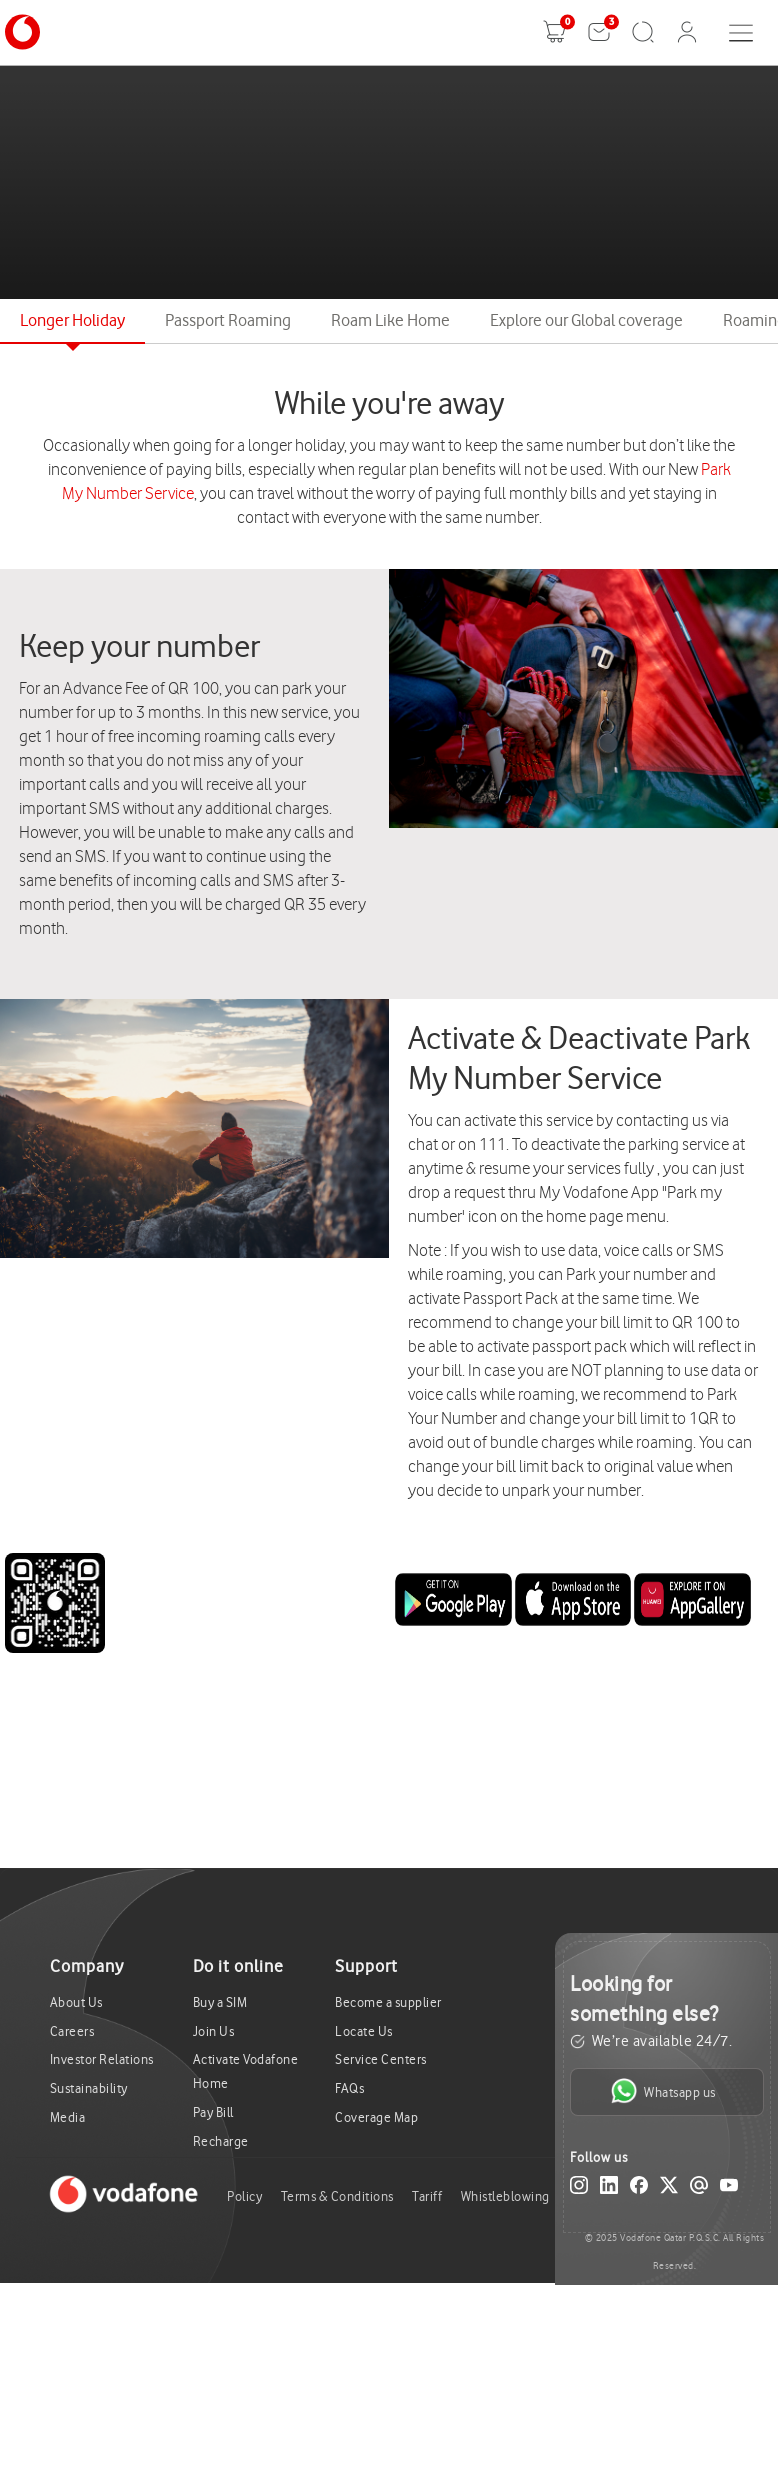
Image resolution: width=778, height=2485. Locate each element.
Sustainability (89, 2088)
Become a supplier (388, 2002)
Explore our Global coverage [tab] (586, 320)
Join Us (214, 2031)
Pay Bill (213, 2112)
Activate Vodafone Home (246, 2071)
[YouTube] (729, 2189)
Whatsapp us (663, 2091)
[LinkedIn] (609, 2189)
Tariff (427, 2196)
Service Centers (381, 2059)
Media (68, 2117)
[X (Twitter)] (669, 2189)
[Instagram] (579, 2189)
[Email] (699, 2189)
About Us (76, 2002)
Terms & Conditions (337, 2196)
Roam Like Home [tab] (390, 320)
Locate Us (364, 2031)
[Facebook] (639, 2189)
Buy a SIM (220, 2002)
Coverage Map (376, 2117)
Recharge (221, 2141)
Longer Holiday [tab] (72, 320)
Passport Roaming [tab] (228, 320)
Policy (244, 2196)
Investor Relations (102, 2059)
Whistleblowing (505, 2196)
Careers (72, 2031)
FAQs (349, 2088)
